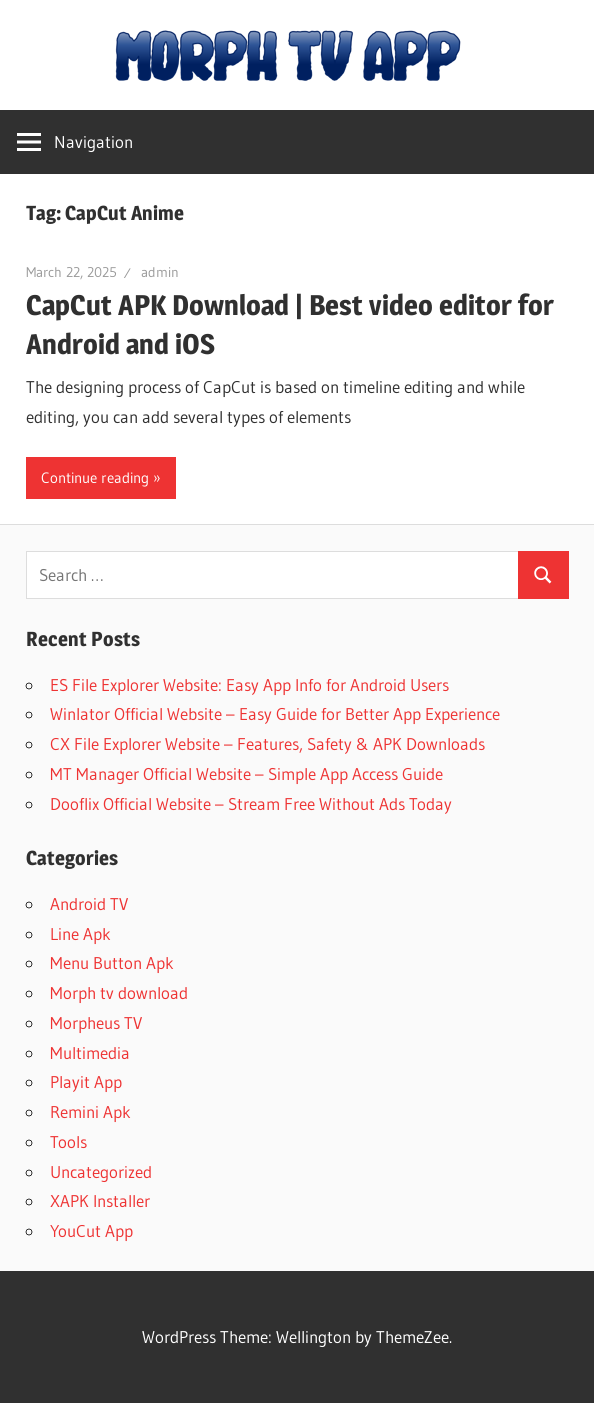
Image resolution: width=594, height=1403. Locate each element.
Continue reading (95, 477)
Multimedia (90, 1052)
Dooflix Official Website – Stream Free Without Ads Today (251, 803)
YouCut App (91, 1230)
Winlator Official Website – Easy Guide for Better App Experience (275, 713)
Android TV (89, 903)
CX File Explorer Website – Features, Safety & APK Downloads (267, 743)
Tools (68, 1141)
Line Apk (80, 933)
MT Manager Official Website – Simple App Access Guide (246, 773)
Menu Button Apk (112, 962)
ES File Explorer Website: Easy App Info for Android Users (249, 684)
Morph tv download (119, 992)
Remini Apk (90, 1111)
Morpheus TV (96, 1022)
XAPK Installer (100, 1200)
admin (160, 272)
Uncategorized (101, 1171)
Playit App (86, 1081)
